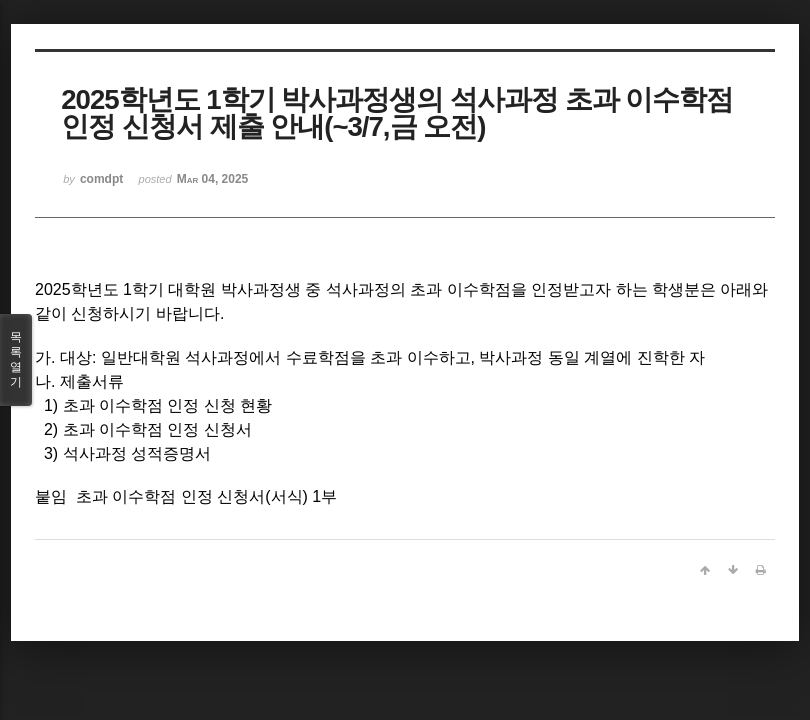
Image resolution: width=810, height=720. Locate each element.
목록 (16, 360)
